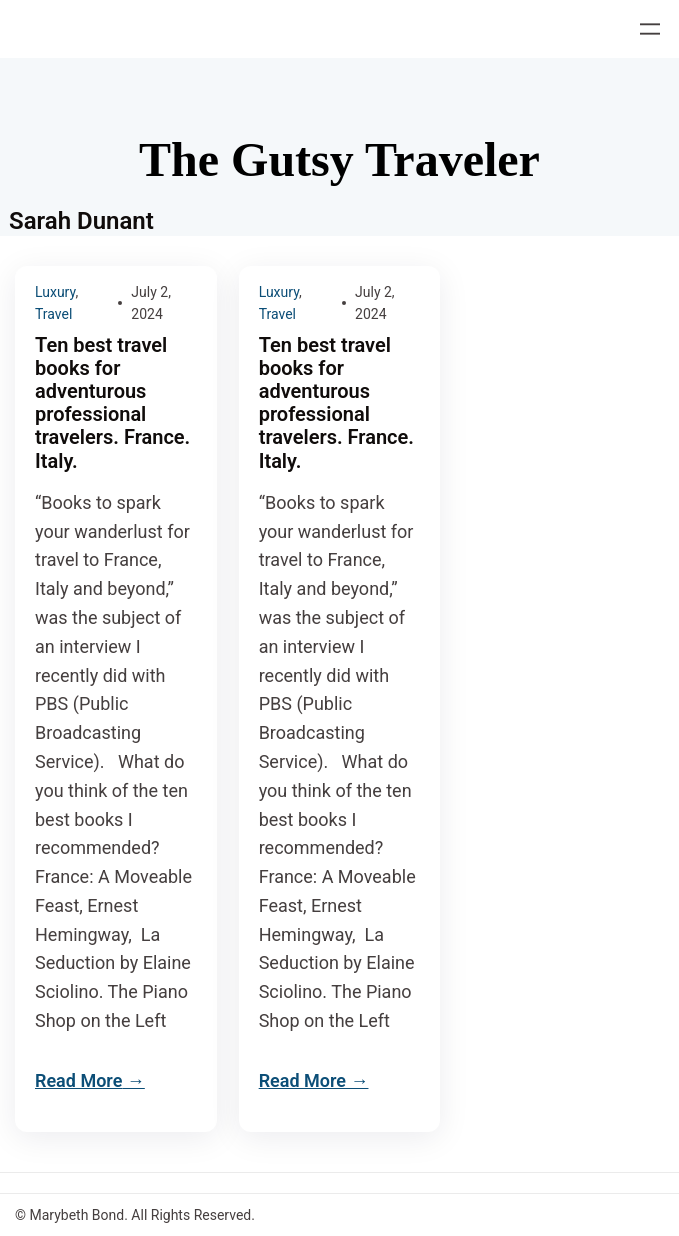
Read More (78, 1080)
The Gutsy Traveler (339, 159)
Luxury (55, 292)
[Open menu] (650, 29)
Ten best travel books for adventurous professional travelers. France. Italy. (112, 403)
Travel (53, 314)
